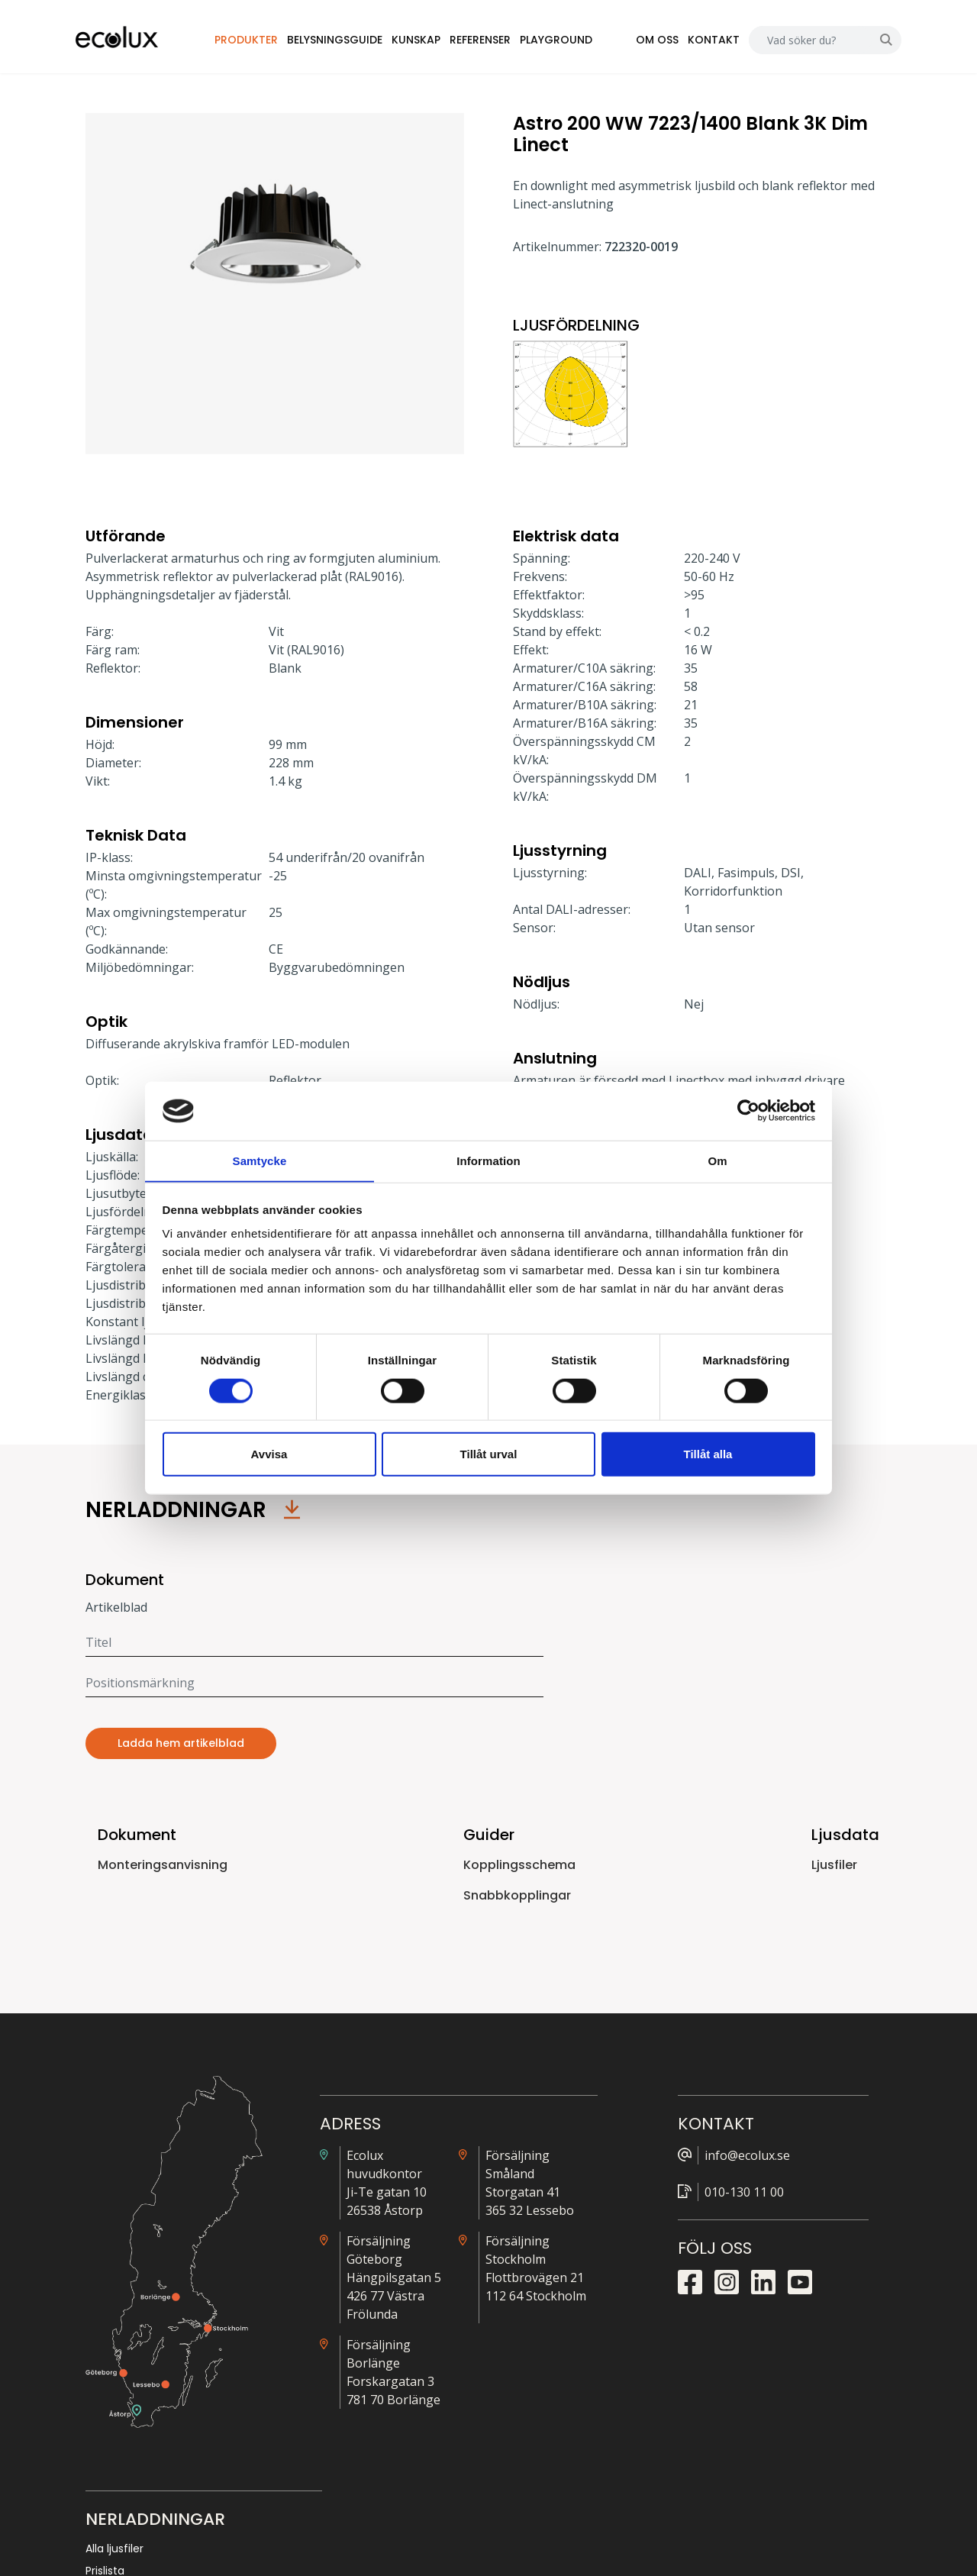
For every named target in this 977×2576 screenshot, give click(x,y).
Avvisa (269, 1454)
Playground (571, 41)
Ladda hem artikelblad (181, 1746)
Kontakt (704, 41)
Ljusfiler (834, 1868)
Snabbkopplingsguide (770, 2250)
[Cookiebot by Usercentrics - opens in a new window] (748, 1110)
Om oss (647, 41)
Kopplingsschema (519, 1868)
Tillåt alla (708, 1454)
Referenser (495, 41)
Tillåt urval (489, 1454)
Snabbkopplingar (517, 1899)
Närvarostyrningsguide (774, 2206)
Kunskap (431, 41)
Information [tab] (488, 1160)
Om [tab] (717, 1160)
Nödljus (733, 2273)
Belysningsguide (350, 41)
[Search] (800, 41)
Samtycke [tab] (260, 1160)
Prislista (733, 2184)
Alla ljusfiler (743, 2162)
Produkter (261, 41)
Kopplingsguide (754, 2228)
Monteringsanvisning (162, 1868)
